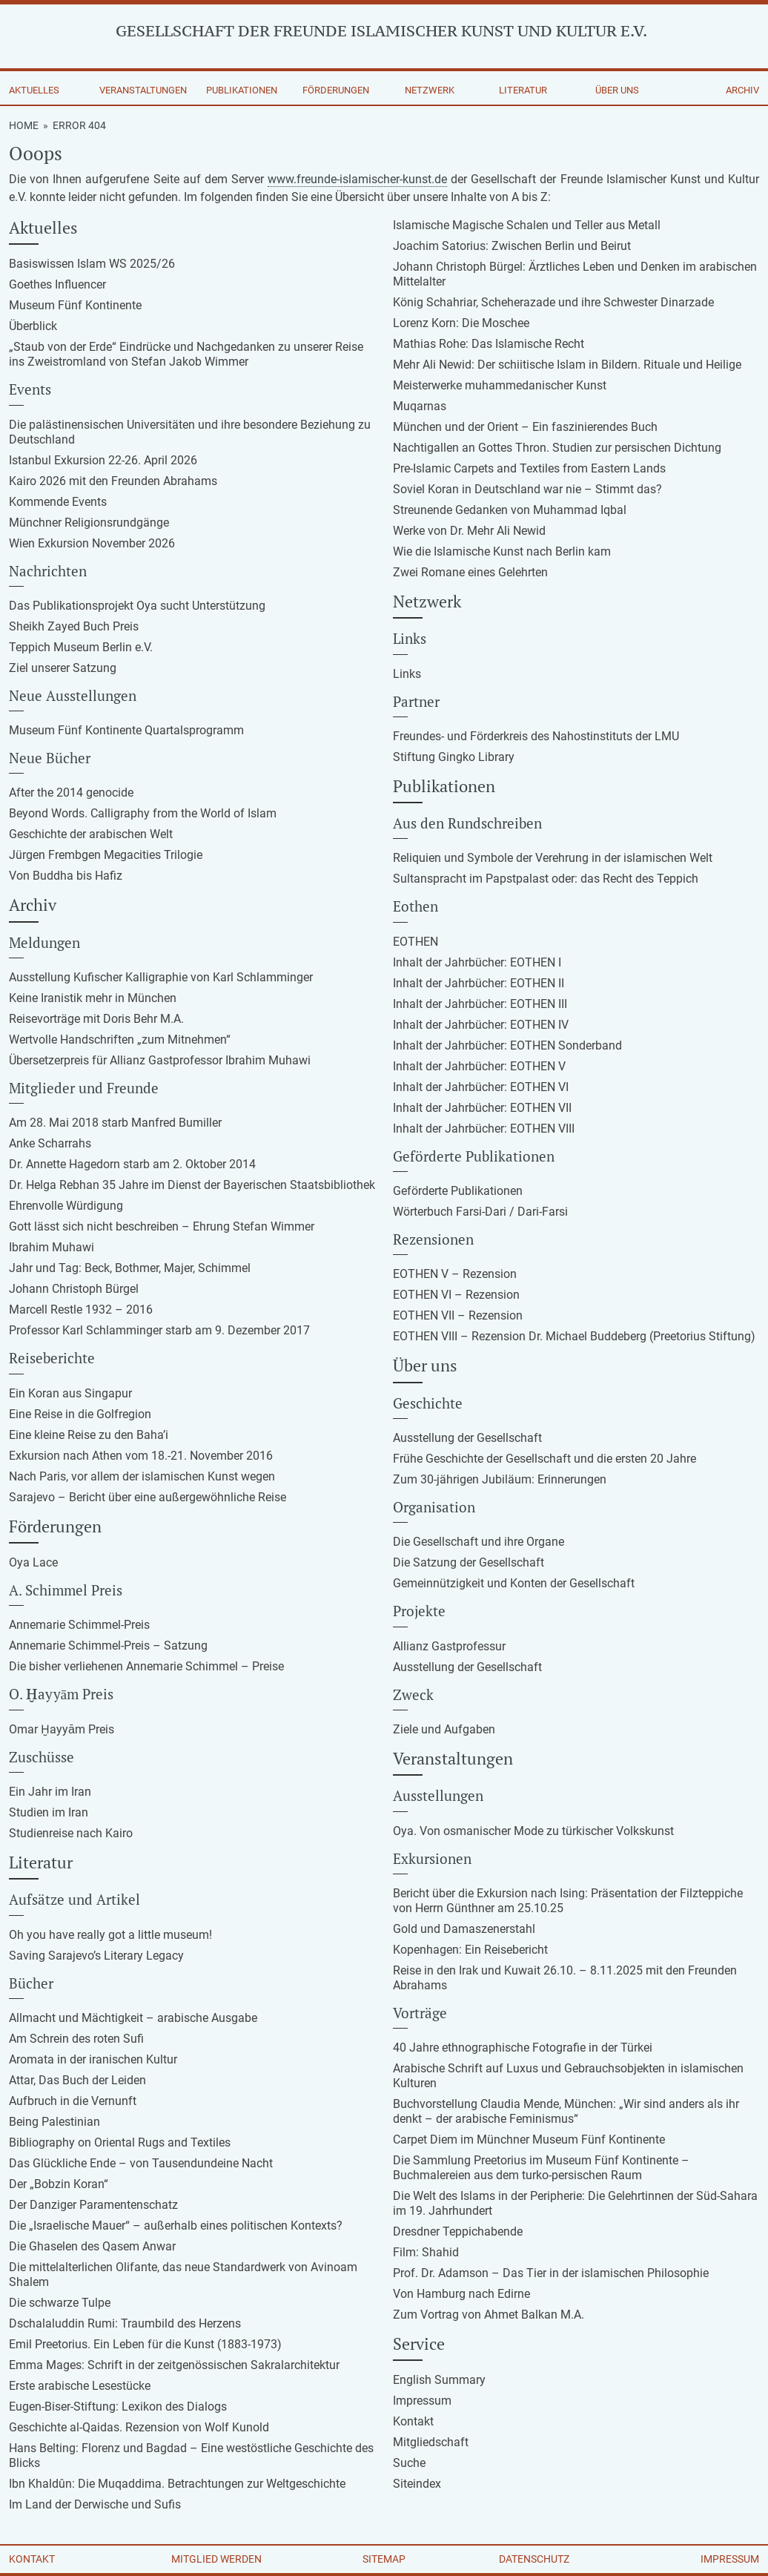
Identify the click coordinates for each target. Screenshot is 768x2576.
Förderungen (335, 90)
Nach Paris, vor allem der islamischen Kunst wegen (142, 1476)
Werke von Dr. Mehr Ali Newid (469, 531)
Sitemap (384, 2559)
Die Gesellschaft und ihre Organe (478, 1542)
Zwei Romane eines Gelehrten (470, 572)
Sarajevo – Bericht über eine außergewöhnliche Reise (147, 1497)
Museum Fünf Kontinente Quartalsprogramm (126, 730)
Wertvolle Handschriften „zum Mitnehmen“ (120, 1039)
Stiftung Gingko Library (453, 757)
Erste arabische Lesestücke (79, 2386)
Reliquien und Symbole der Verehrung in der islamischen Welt (552, 858)
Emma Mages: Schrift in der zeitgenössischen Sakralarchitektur (174, 2365)
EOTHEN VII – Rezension (458, 1315)
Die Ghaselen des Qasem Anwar (92, 2246)
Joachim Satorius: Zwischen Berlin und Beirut (512, 246)
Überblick (33, 326)
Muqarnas (419, 406)
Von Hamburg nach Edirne (461, 2294)
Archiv (742, 90)
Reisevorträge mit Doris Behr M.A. (96, 1019)
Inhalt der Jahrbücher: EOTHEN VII (482, 1108)
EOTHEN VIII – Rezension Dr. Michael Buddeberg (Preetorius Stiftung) (574, 1336)
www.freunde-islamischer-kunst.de (357, 179)
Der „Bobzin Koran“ (58, 2184)
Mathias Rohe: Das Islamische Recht (488, 344)
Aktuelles (34, 90)
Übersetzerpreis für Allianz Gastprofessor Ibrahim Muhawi (160, 1060)
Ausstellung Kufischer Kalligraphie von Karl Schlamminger (161, 977)
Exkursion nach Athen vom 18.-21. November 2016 (141, 1456)
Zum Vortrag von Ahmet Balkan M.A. (488, 2314)
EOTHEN (415, 942)
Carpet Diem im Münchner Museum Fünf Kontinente (529, 2139)
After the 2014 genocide (71, 792)
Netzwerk (429, 90)
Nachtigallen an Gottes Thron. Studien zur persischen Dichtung (557, 448)
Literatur (523, 90)
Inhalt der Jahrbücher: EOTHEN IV (481, 1025)
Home (24, 125)
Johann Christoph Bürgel (74, 1289)
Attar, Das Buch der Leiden (77, 2080)
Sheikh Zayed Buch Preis (74, 626)
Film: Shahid (426, 2252)
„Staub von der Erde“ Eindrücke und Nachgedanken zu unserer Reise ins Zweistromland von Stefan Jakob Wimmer (186, 354)
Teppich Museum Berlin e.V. (81, 647)
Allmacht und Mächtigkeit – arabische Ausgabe (133, 2018)
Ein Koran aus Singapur (70, 1393)
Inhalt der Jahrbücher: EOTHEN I (477, 962)
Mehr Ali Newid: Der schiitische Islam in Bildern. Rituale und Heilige (567, 365)
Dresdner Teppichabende (458, 2231)
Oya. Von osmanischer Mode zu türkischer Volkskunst (533, 1831)
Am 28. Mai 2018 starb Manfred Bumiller (115, 1123)
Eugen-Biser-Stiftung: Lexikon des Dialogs (118, 2406)
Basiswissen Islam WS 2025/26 (92, 264)
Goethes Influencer (57, 284)
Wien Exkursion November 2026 (92, 543)
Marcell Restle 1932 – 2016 (81, 1309)
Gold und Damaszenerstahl (464, 1929)
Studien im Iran (48, 1812)
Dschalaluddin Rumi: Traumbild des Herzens (125, 2323)
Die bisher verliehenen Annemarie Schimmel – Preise (146, 1666)
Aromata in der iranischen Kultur (93, 2059)
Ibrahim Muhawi (51, 1247)
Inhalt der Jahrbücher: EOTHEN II (478, 983)
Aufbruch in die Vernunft (72, 2101)
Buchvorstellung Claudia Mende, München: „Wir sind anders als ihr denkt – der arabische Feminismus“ (566, 2111)
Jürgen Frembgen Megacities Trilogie (105, 855)
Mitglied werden (216, 2559)
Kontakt (413, 2421)
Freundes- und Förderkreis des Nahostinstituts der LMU (536, 736)
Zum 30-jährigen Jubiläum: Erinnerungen (499, 1479)
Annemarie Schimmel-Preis (79, 1625)
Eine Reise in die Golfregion (80, 1414)
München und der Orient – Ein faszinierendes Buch (525, 427)
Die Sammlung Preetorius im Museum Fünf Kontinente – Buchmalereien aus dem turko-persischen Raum (541, 2167)
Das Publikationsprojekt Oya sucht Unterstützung (137, 606)
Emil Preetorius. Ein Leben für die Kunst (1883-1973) (145, 2344)
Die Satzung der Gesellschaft (468, 1562)
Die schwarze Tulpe (59, 2303)
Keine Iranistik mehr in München (92, 998)
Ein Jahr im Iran (50, 1792)
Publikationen (241, 90)
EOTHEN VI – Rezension (456, 1295)
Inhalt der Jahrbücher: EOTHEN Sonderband (507, 1045)
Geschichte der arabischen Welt (91, 834)
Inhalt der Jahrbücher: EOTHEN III (480, 1004)
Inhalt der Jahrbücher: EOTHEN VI (481, 1087)
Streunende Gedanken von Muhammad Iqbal (509, 510)
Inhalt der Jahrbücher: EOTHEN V (479, 1066)
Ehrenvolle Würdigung (66, 1206)
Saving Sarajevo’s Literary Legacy (96, 1956)
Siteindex (417, 2484)
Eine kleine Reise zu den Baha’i (88, 1435)
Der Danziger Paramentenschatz (93, 2205)
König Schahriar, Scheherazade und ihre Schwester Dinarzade (553, 302)
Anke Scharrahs (50, 1143)
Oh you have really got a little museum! (110, 1935)
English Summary (439, 2380)
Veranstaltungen (143, 90)
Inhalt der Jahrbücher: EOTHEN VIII (484, 1128)
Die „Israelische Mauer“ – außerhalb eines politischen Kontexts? (175, 2225)
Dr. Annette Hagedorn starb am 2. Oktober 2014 (132, 1164)
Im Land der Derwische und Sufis (95, 2504)
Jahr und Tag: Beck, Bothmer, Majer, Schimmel (130, 1268)
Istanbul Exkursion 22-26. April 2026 (103, 460)
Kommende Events (58, 502)
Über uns (617, 90)
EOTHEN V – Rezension (455, 1274)
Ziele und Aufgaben (444, 1729)
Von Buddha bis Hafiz (65, 876)
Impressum (422, 2401)
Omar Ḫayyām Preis (61, 1729)
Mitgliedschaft (431, 2442)
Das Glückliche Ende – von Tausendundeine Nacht (141, 2163)
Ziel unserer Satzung (62, 668)
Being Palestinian (54, 2122)
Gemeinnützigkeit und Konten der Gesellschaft (514, 1583)
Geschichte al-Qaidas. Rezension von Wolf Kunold (139, 2427)
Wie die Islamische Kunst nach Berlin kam (502, 551)
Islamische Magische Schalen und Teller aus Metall (527, 225)
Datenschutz (534, 2559)
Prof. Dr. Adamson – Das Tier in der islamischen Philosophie (551, 2273)
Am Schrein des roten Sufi (76, 2039)
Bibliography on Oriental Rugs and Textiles (120, 2142)
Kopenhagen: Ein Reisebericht (470, 1950)
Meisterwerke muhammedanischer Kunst (499, 385)
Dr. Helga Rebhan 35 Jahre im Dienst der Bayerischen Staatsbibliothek (192, 1185)
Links (407, 674)
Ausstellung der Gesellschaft (467, 1438)
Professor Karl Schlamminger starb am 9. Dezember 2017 (159, 1330)
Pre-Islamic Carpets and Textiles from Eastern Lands (529, 468)
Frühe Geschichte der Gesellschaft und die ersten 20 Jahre (544, 1459)
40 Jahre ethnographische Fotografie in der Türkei (522, 2047)
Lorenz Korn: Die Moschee (461, 323)
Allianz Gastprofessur (449, 1646)
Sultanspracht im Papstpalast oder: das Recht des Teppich (545, 879)
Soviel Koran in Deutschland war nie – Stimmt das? (527, 489)
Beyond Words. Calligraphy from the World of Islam (143, 813)
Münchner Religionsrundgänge (89, 522)
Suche (409, 2463)
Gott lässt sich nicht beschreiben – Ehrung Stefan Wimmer (161, 1226)
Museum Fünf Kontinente (75, 305)
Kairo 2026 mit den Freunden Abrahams (113, 481)
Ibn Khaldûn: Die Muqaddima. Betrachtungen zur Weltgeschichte (177, 2484)
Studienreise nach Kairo (71, 1833)
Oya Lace (33, 1562)
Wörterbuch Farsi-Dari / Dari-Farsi (480, 1212)
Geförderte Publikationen (458, 1191)
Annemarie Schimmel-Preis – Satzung (108, 1645)
